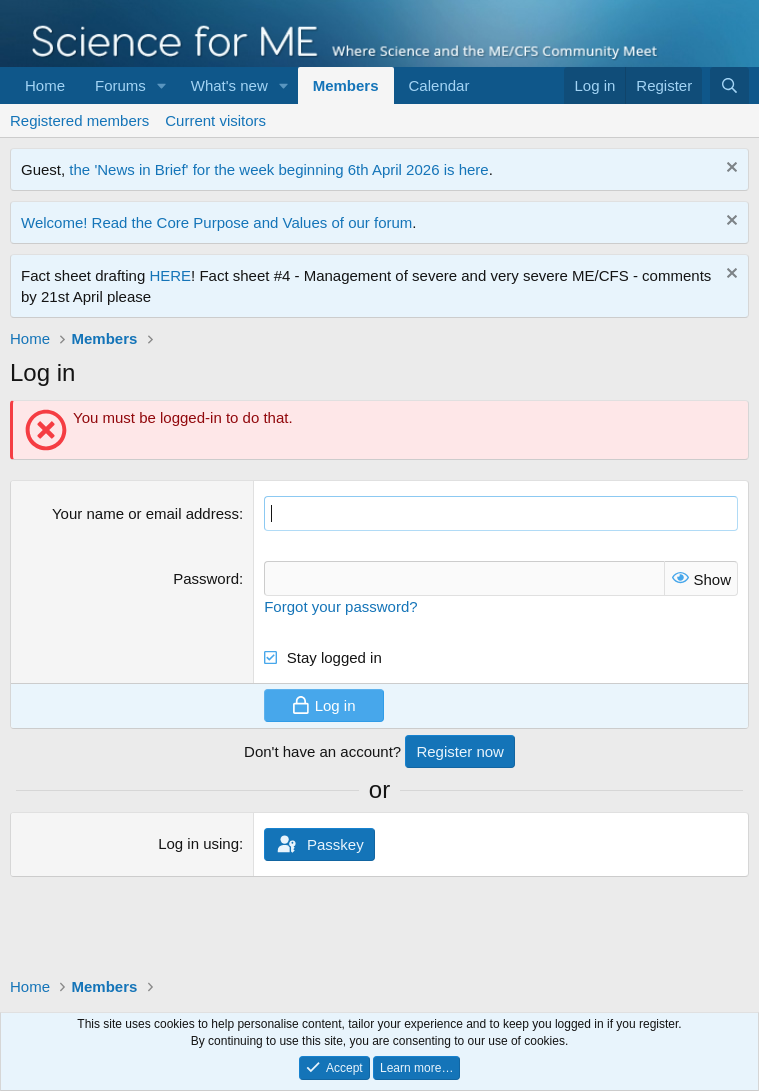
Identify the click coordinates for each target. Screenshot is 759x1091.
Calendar (439, 85)
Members (346, 85)
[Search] (729, 85)
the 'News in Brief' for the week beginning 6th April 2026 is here (278, 169)
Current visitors (215, 120)
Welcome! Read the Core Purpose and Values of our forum (216, 222)
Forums (120, 85)
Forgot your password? (340, 606)
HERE (170, 275)
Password (206, 578)
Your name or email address (145, 513)
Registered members (79, 120)
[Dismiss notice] (729, 169)
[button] (162, 85)
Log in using (198, 843)
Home (45, 85)
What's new (229, 85)
